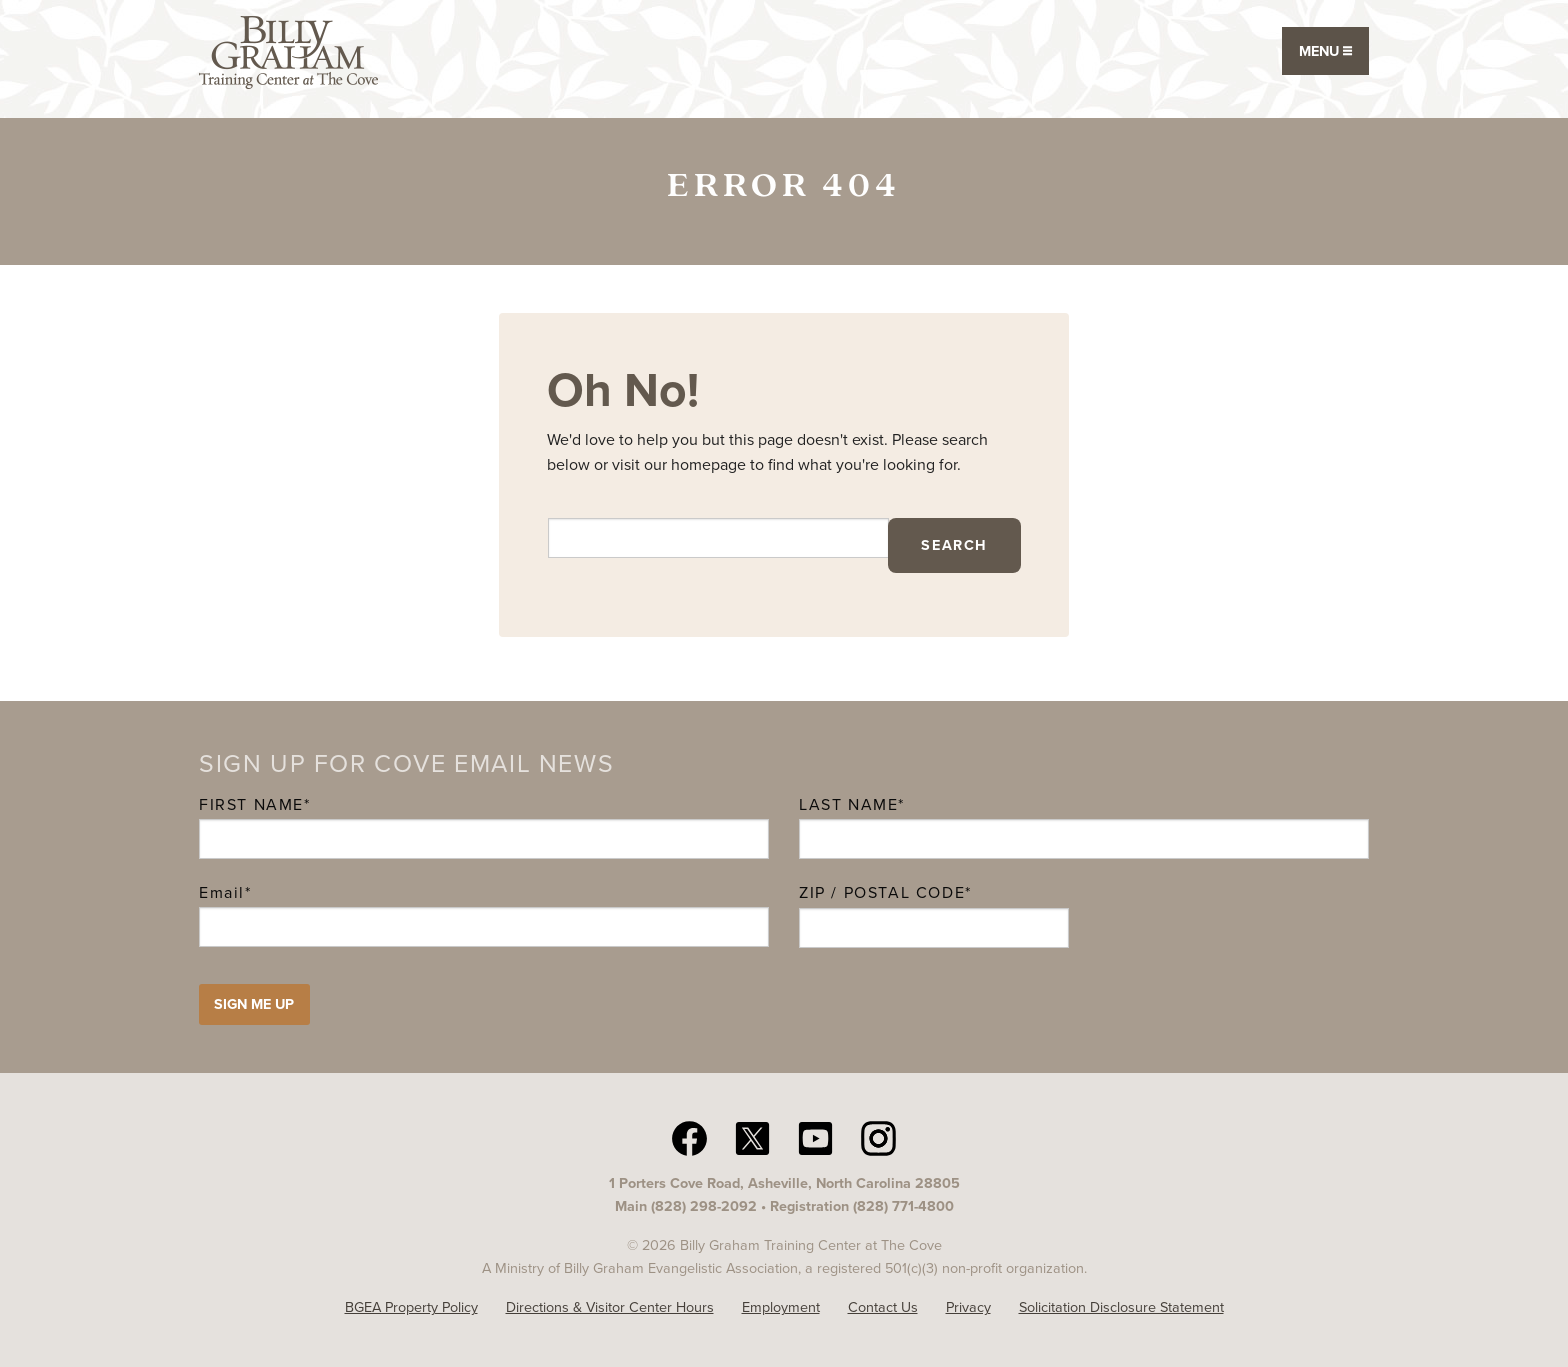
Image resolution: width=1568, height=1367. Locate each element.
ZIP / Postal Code (882, 892)
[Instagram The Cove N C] (878, 1137)
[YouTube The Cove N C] (815, 1137)
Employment (781, 1307)
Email (225, 892)
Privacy (968, 1307)
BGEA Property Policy (411, 1307)
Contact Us (883, 1307)
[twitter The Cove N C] (752, 1137)
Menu (1325, 51)
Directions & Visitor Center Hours (610, 1307)
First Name (251, 804)
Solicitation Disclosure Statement (1121, 1307)
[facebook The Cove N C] (689, 1137)
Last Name (848, 804)
